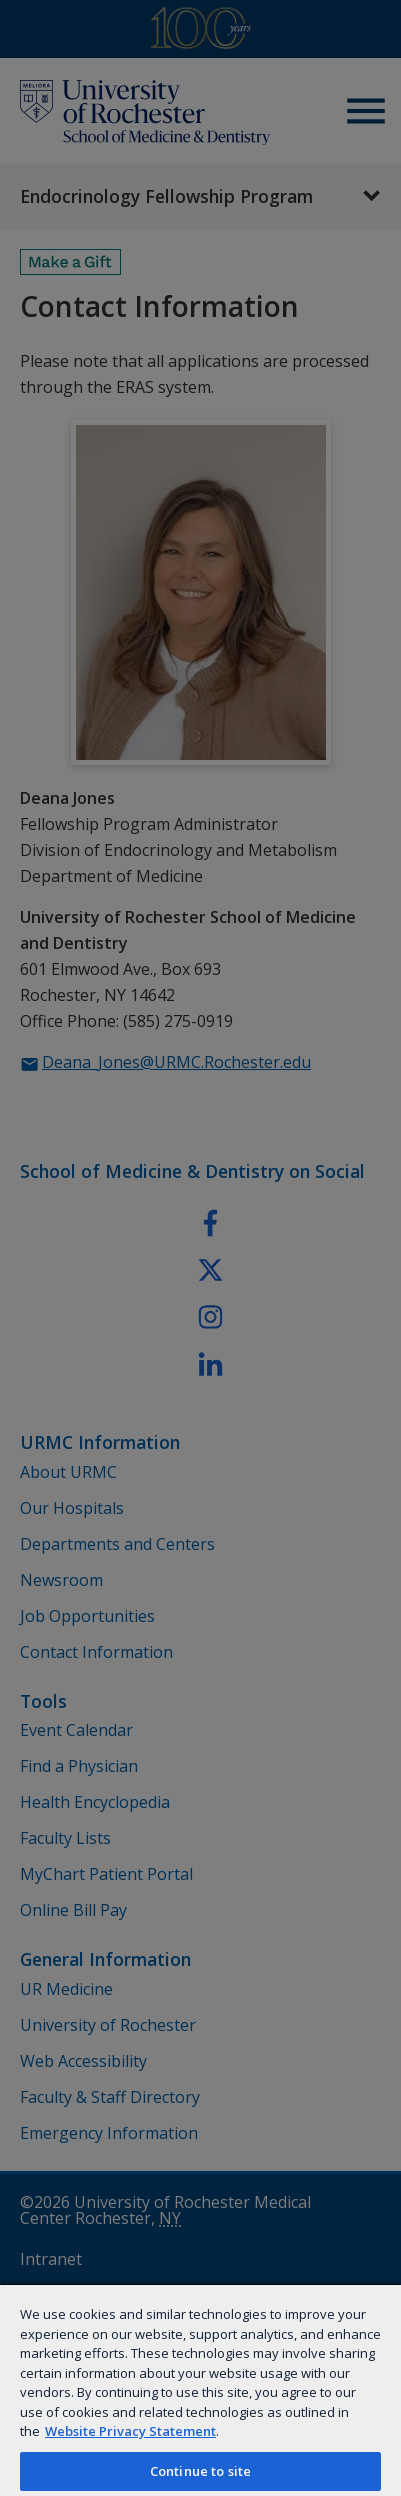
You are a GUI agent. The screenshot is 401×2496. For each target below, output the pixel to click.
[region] (200, 2389)
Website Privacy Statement (130, 2431)
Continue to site (200, 2471)
